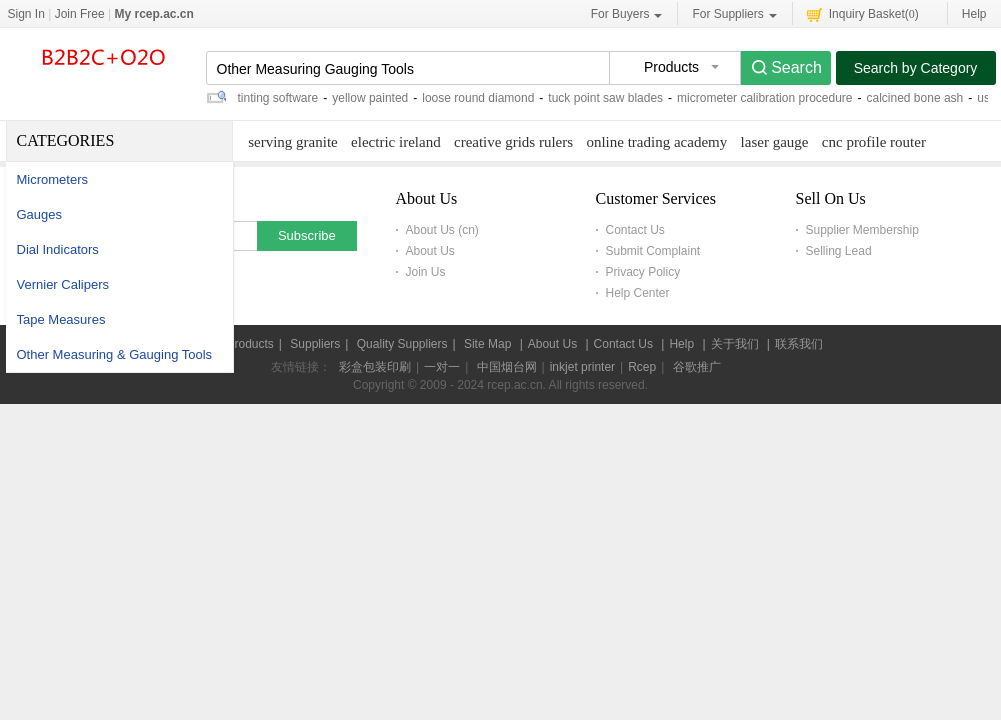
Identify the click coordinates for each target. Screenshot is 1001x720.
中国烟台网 (507, 367)
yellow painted (370, 98)
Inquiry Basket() (863, 13)
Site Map (487, 344)
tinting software (278, 98)
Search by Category (916, 68)
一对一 (442, 367)
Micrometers (53, 179)
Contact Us (635, 230)
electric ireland (396, 142)
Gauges (40, 214)
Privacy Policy (643, 272)
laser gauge (775, 142)
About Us (430, 251)
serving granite (293, 142)
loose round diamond (478, 98)
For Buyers (627, 14)
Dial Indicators (58, 249)
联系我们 (799, 344)
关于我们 (735, 344)
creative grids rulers (513, 142)
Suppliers (315, 344)
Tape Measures (61, 319)
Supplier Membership (862, 230)
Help (974, 14)
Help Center (638, 293)
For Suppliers (734, 14)
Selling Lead (839, 251)
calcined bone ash (915, 98)
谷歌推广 (697, 367)
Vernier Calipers (63, 284)
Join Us (426, 272)
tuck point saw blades (605, 98)
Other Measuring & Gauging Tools (115, 354)
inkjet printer (582, 367)
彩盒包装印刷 (375, 367)
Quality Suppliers (402, 344)
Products (249, 344)
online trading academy (656, 142)
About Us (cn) (442, 230)
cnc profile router (874, 142)
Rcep (642, 367)
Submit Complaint (653, 251)
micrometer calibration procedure (764, 98)
